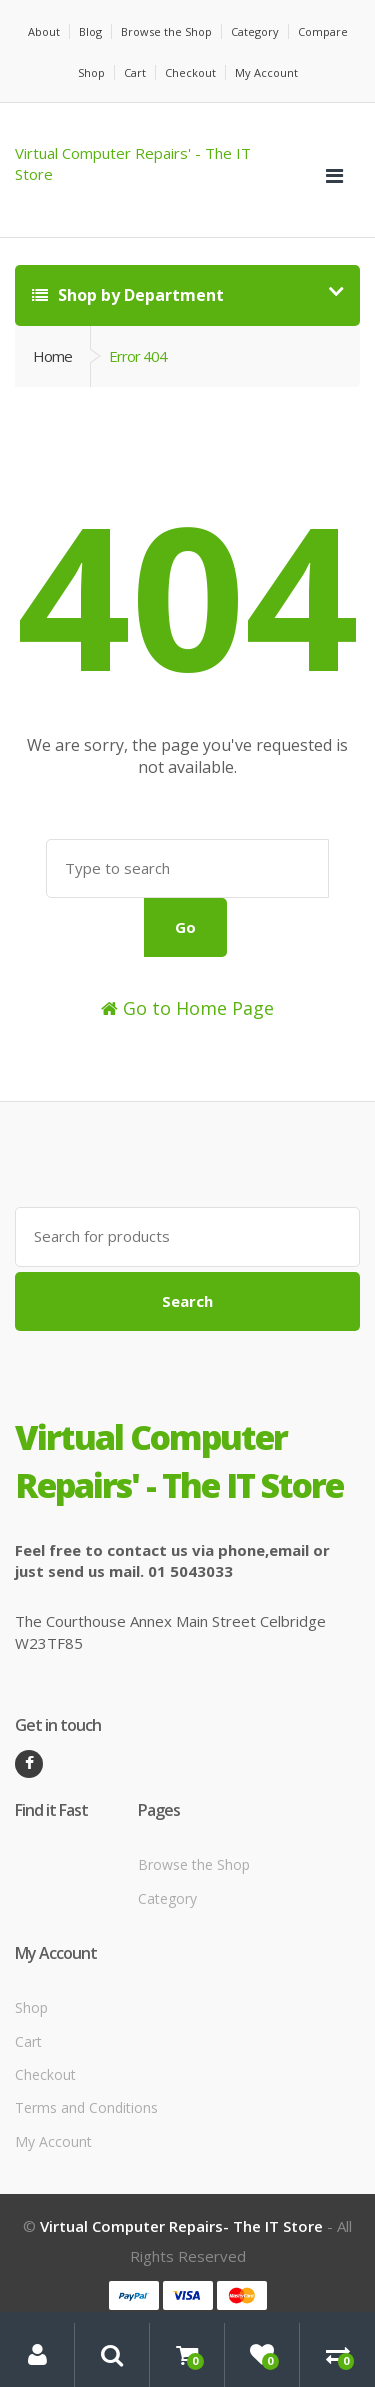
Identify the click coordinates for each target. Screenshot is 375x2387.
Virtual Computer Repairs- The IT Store (181, 2226)
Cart (135, 72)
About (44, 31)
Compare (323, 31)
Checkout (190, 72)
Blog (90, 31)
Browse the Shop (166, 31)
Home (52, 356)
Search (187, 1301)
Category (255, 31)
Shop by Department (128, 295)
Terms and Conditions (86, 2107)
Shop (91, 72)
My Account (266, 72)
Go (185, 927)
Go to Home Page (187, 1008)
